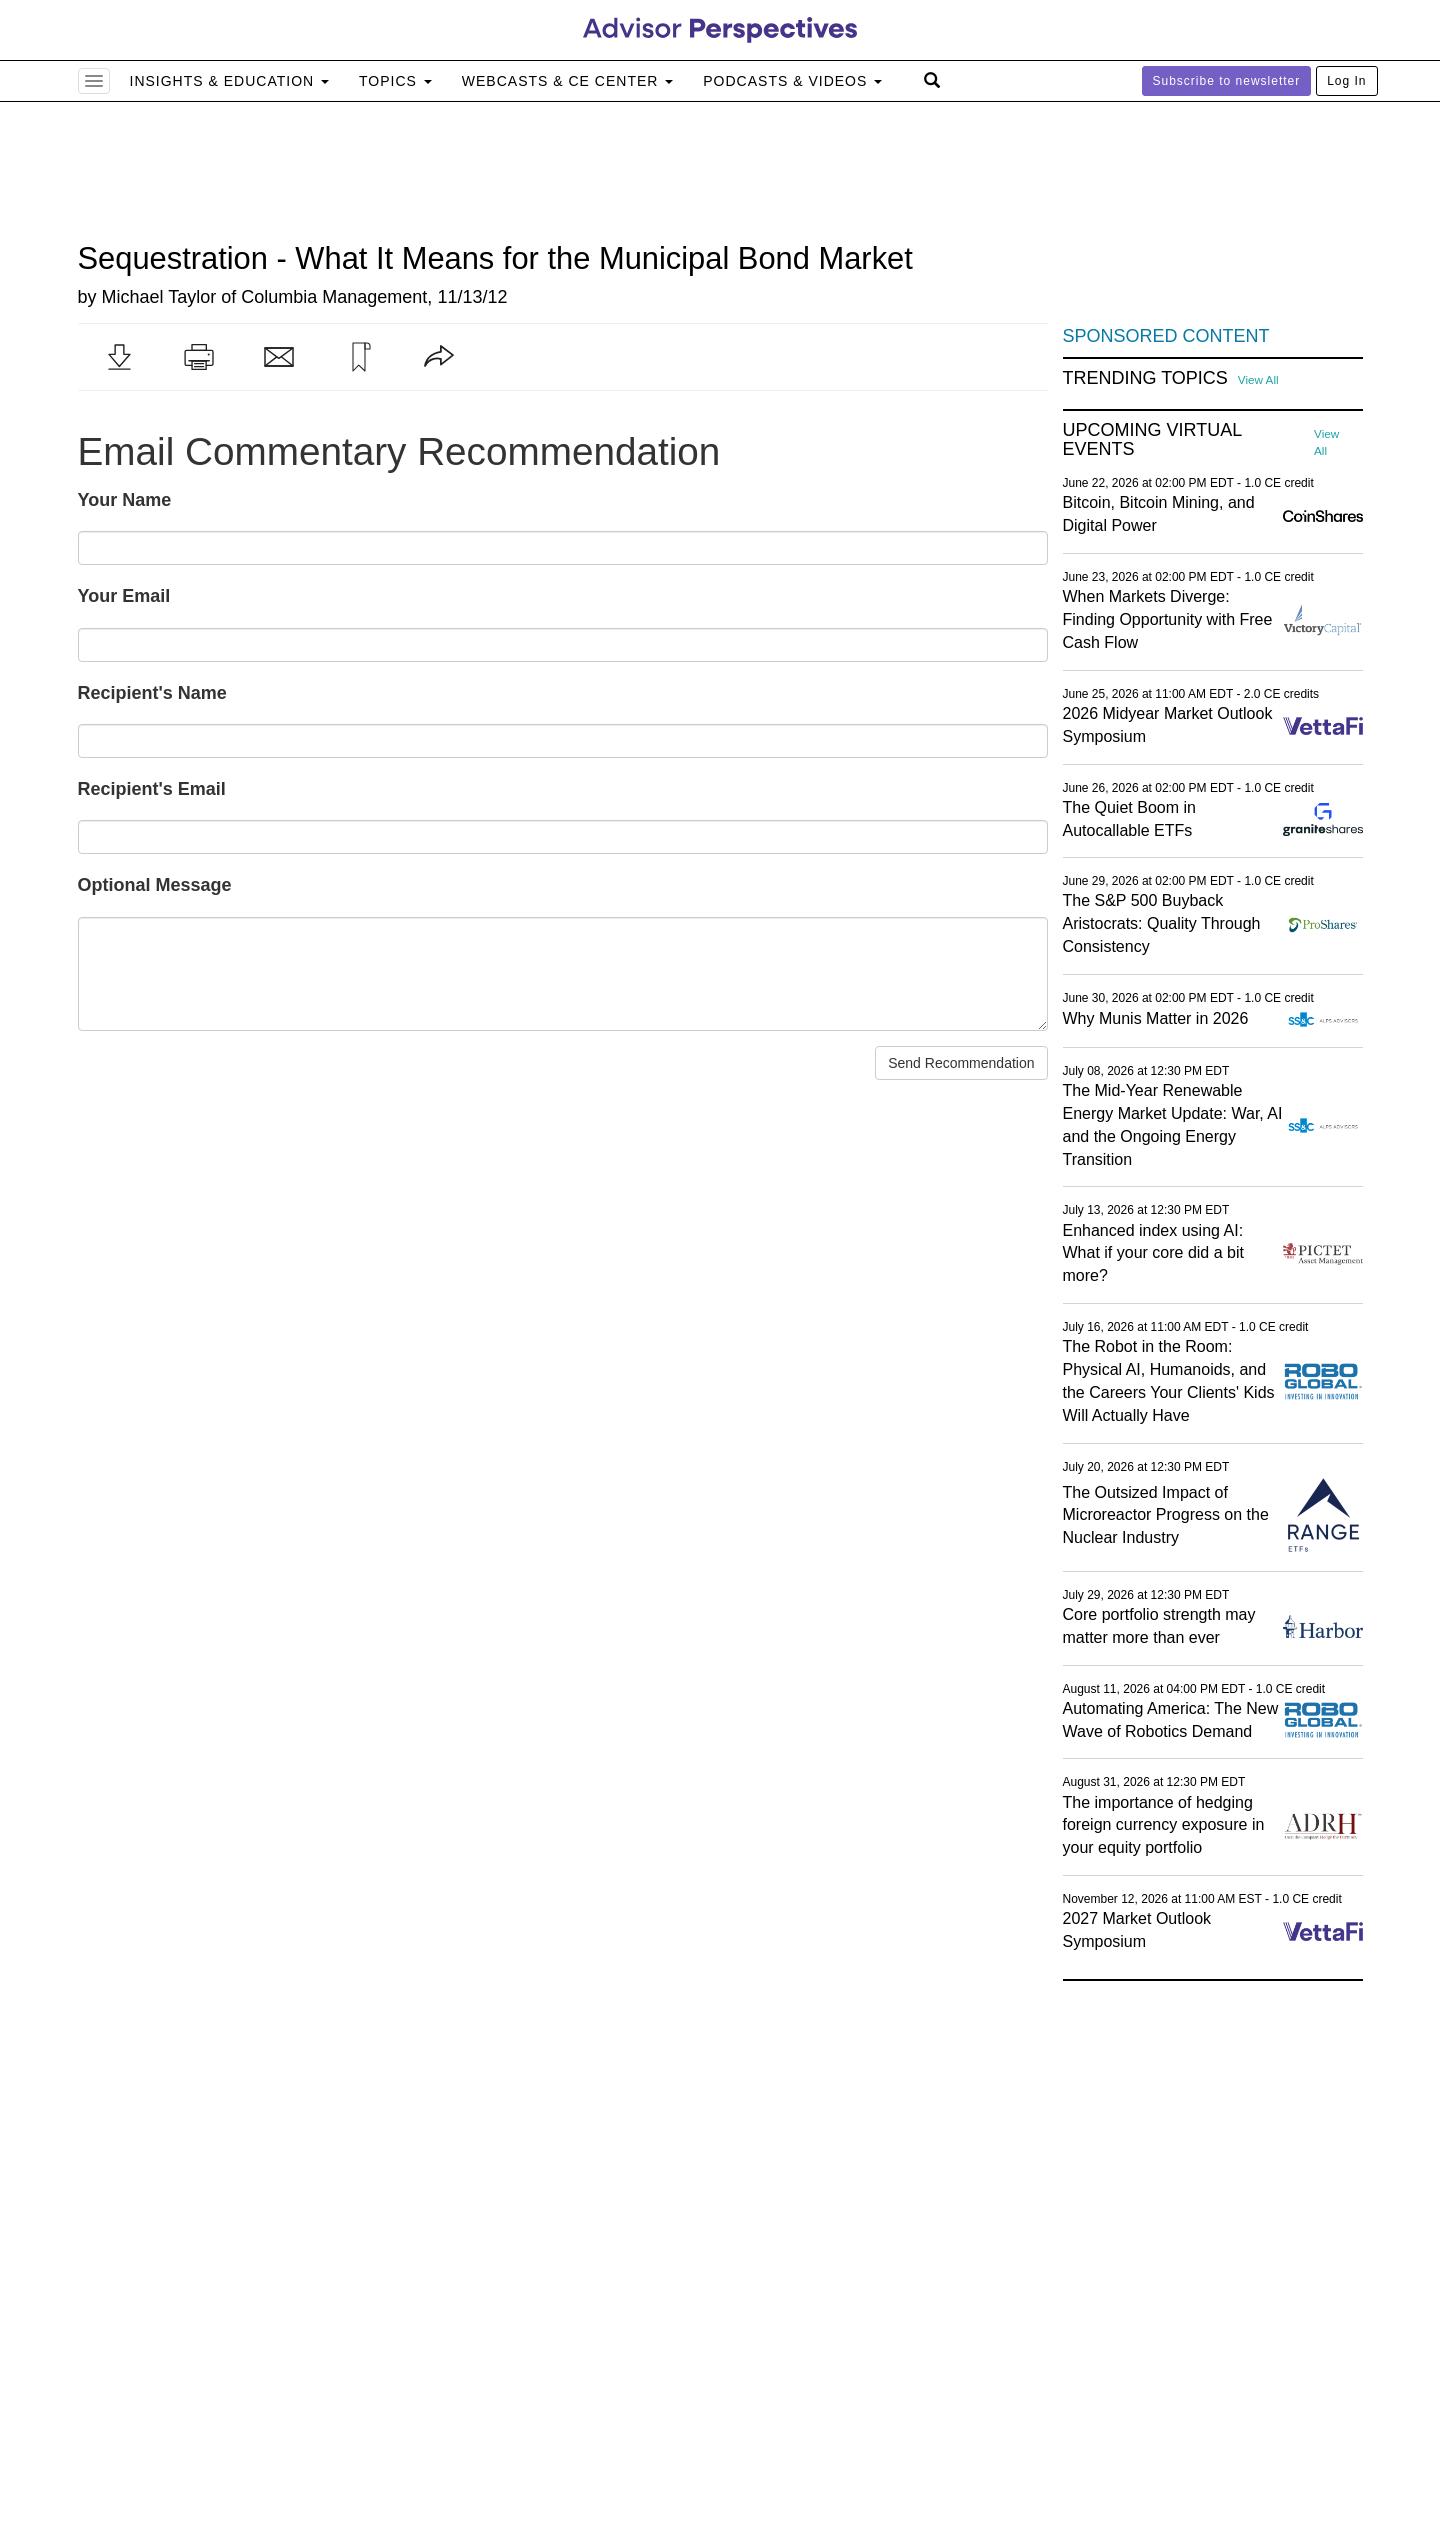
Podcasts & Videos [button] (792, 81)
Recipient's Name (152, 693)
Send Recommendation (961, 1063)
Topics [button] (395, 81)
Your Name (125, 500)
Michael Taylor (159, 297)
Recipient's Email (152, 789)
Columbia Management (334, 297)
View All (1258, 379)
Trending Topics (1145, 378)
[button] (119, 357)
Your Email (124, 596)
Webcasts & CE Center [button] (567, 81)
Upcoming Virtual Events (1152, 440)
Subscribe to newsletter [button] (1227, 81)
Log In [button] (1346, 81)
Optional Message (155, 885)
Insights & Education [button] (230, 81)
